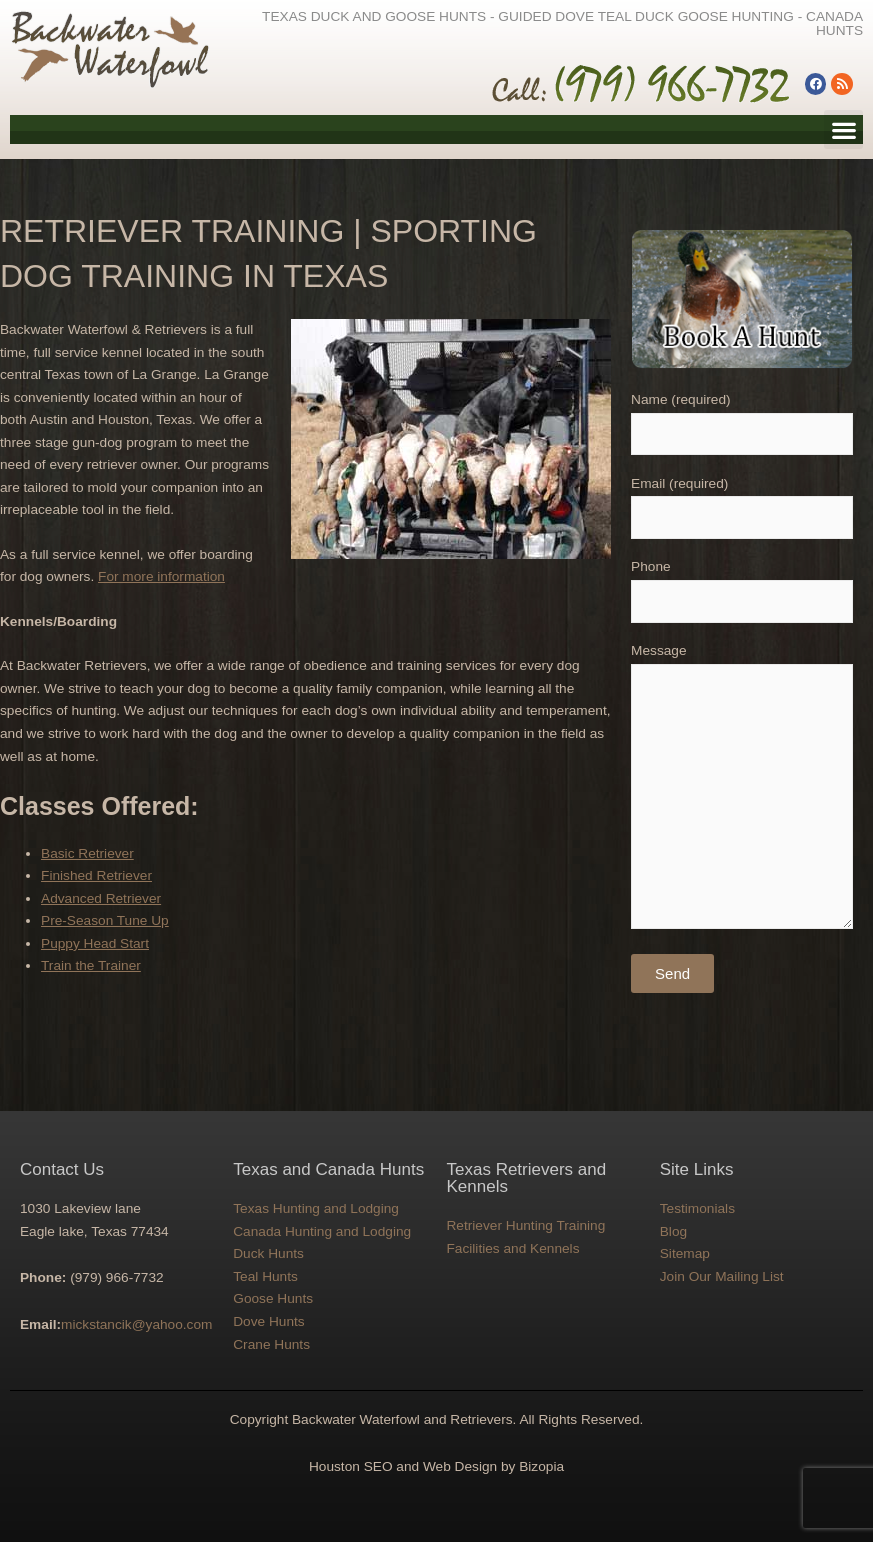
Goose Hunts (273, 1298)
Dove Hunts (268, 1321)
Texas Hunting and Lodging (316, 1208)
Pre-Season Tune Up (105, 920)
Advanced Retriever (101, 898)
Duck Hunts (268, 1253)
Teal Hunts (265, 1276)
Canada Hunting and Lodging (322, 1231)
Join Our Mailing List (722, 1276)
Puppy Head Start (95, 943)
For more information (161, 576)
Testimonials (697, 1208)
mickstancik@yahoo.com (136, 1324)
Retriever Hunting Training (526, 1225)
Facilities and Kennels (513, 1248)
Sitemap (685, 1253)
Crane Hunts (271, 1344)
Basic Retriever (87, 853)
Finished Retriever (96, 875)
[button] (843, 129)
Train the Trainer (91, 965)
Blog (673, 1231)
